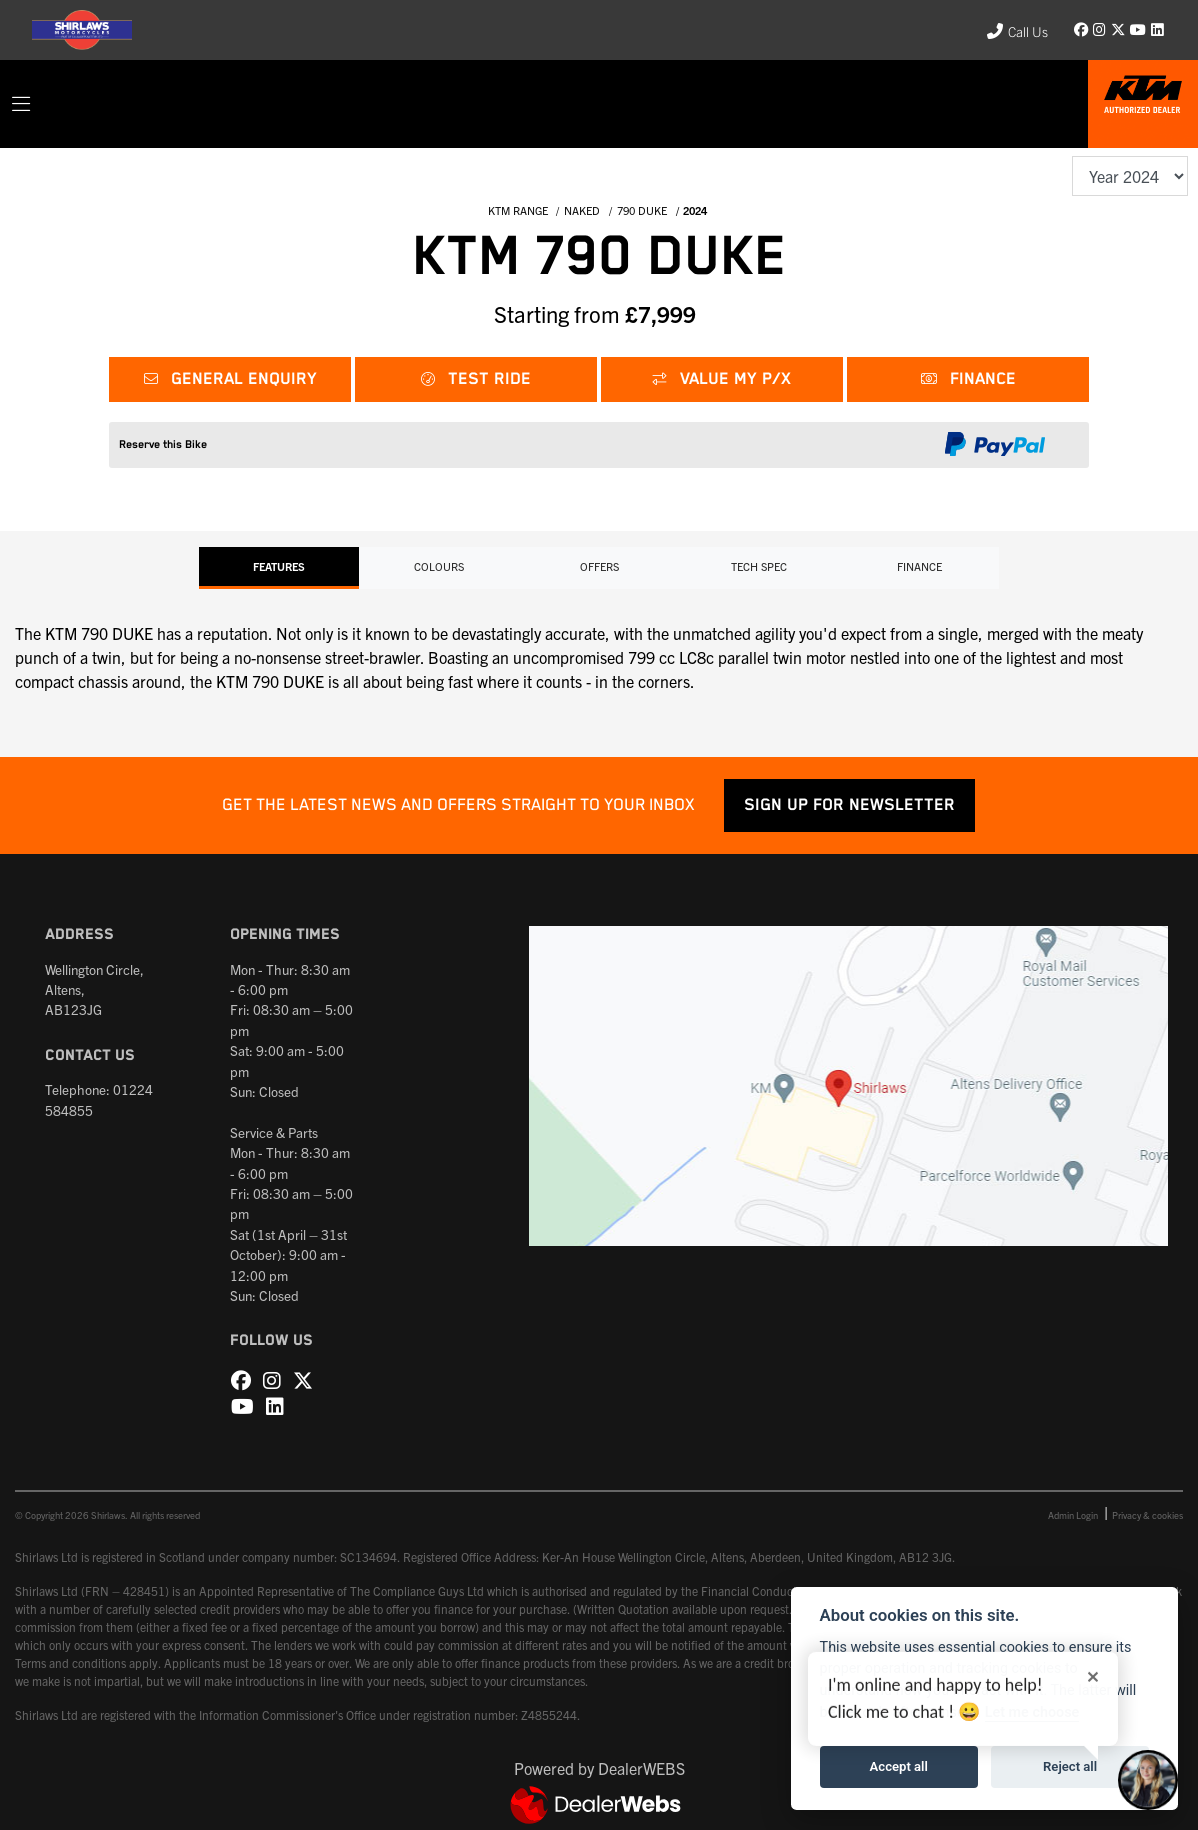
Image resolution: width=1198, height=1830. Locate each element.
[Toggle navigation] (21, 104)
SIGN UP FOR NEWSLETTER (849, 805)
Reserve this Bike (163, 444)
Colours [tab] (439, 566)
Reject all (1070, 1766)
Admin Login (1073, 1515)
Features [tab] (279, 566)
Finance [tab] (919, 566)
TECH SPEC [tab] (759, 566)
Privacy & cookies (1147, 1515)
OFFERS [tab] (599, 566)
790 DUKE (642, 210)
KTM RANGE (518, 210)
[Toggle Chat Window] (1148, 1780)
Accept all (899, 1766)
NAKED (582, 210)
